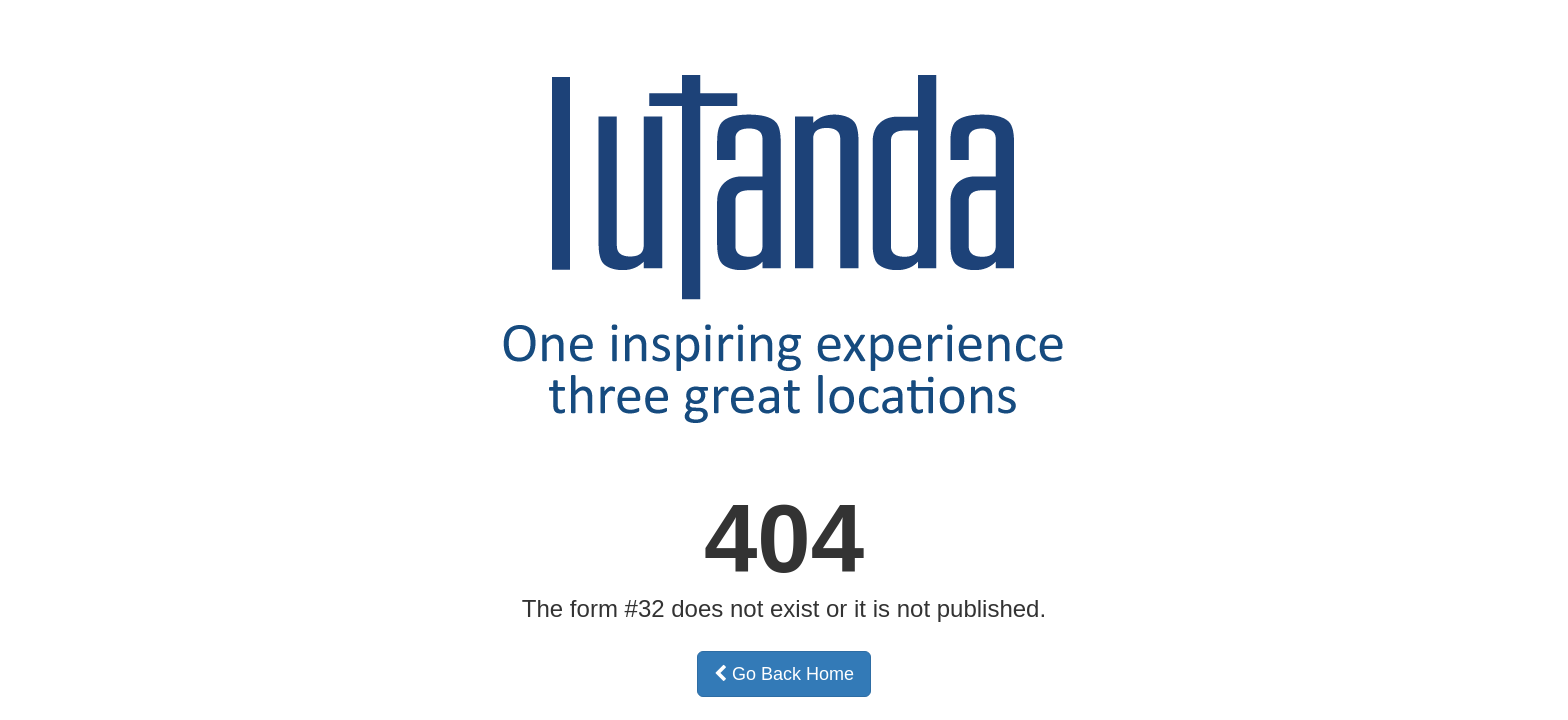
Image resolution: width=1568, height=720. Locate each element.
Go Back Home (784, 674)
